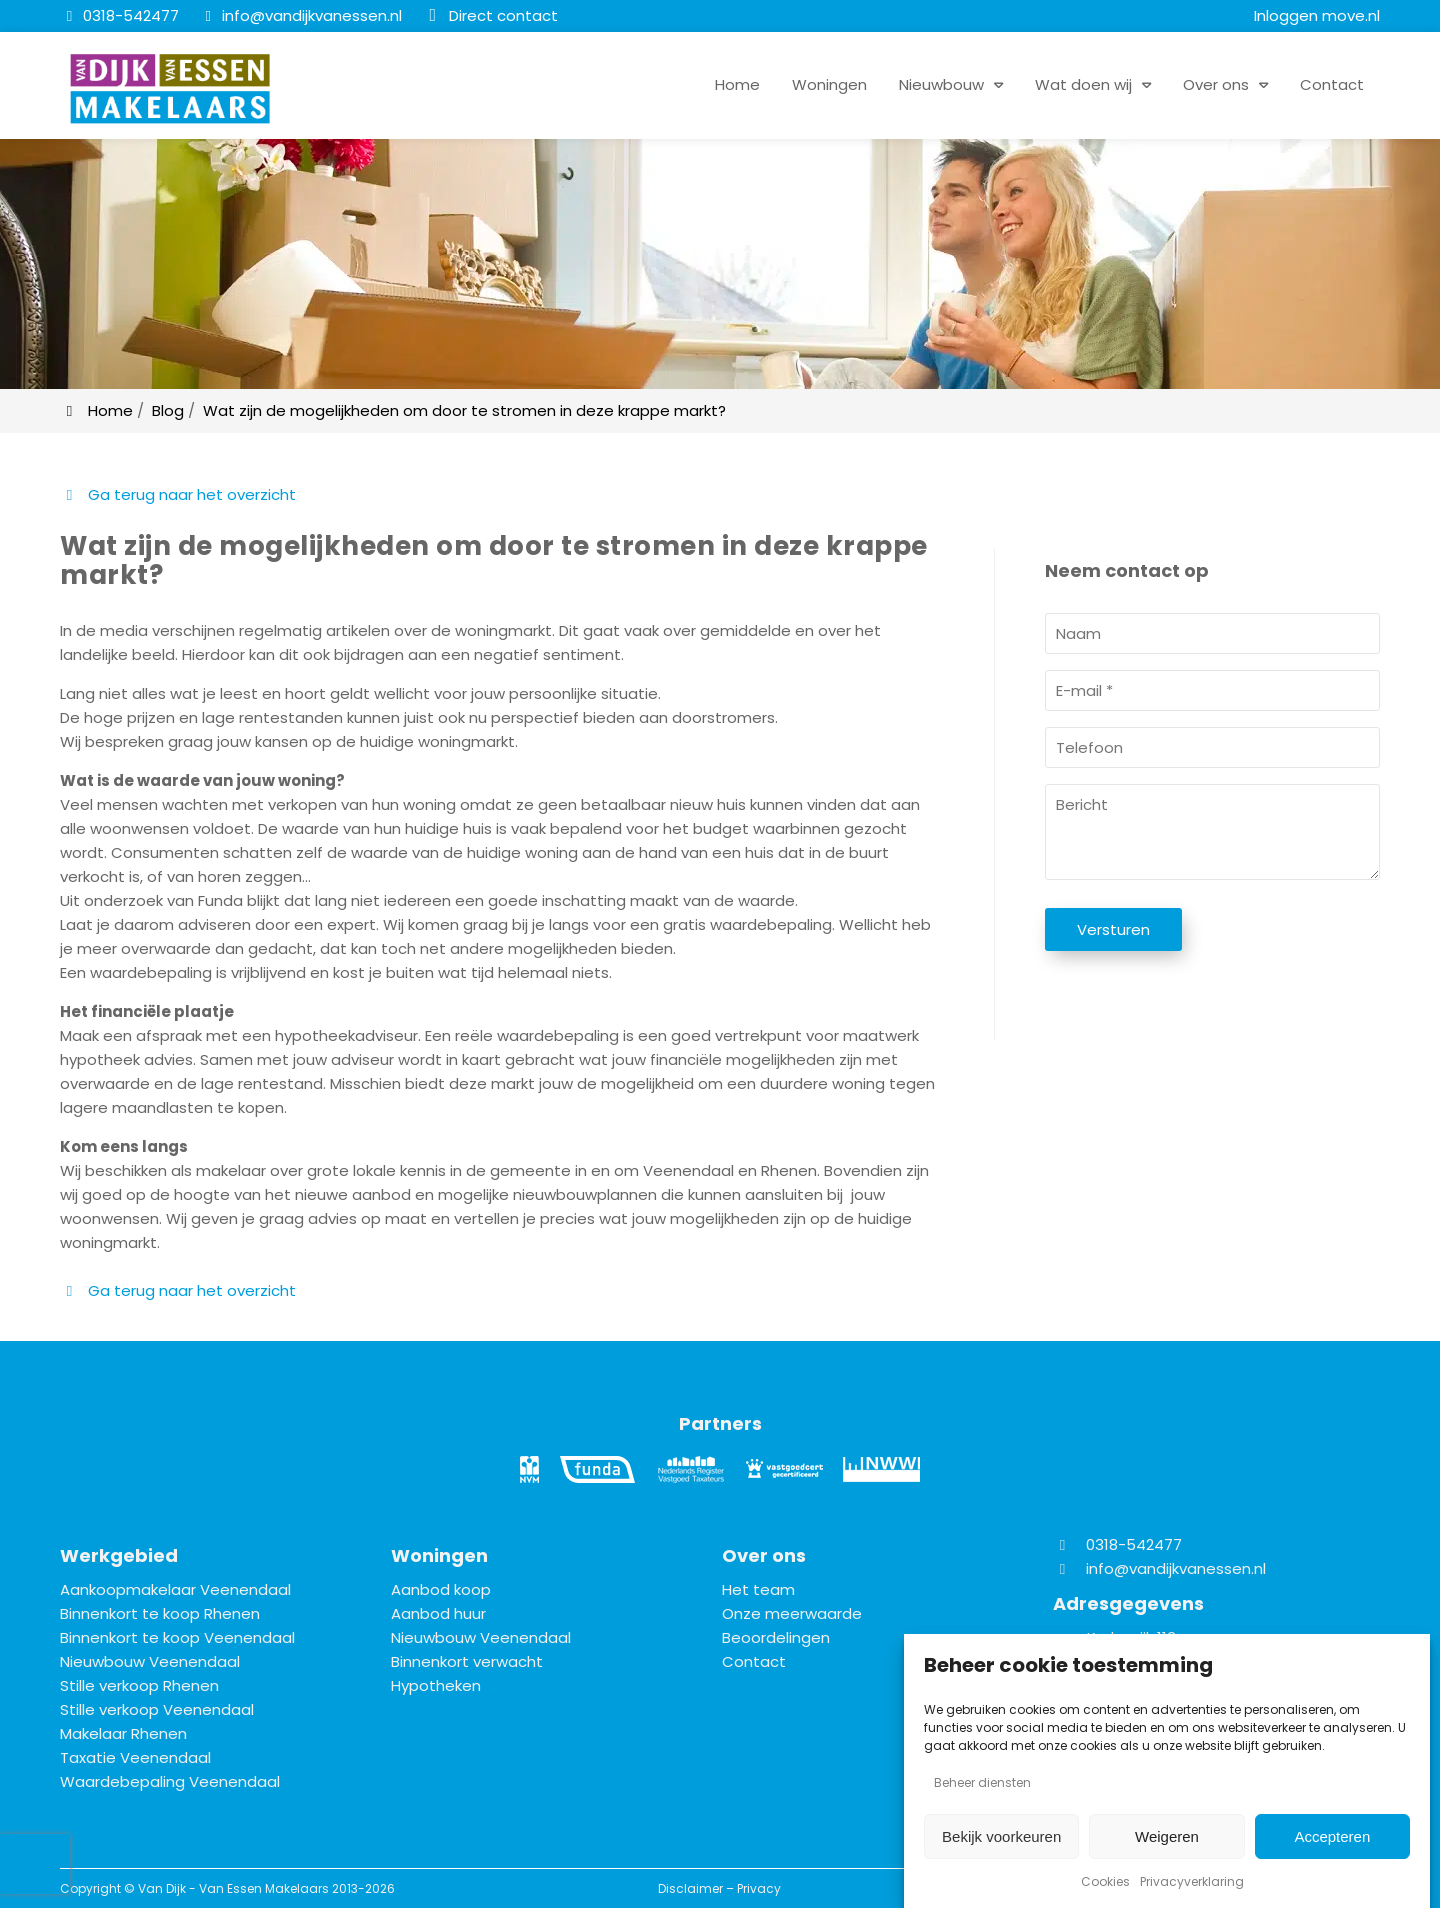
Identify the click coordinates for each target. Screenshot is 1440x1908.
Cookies (1105, 1881)
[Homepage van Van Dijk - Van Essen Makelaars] (170, 89)
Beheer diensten (982, 1782)
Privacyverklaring (1192, 1881)
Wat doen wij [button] (1083, 84)
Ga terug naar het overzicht (178, 494)
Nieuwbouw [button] (941, 84)
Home (737, 84)
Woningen (829, 84)
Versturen (1113, 929)
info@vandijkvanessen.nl (1176, 1568)
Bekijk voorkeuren (1001, 1836)
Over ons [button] (1216, 84)
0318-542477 (1117, 1544)
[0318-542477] (119, 15)
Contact (1332, 84)
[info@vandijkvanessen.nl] (300, 15)
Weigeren (1167, 1836)
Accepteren (1332, 1836)
